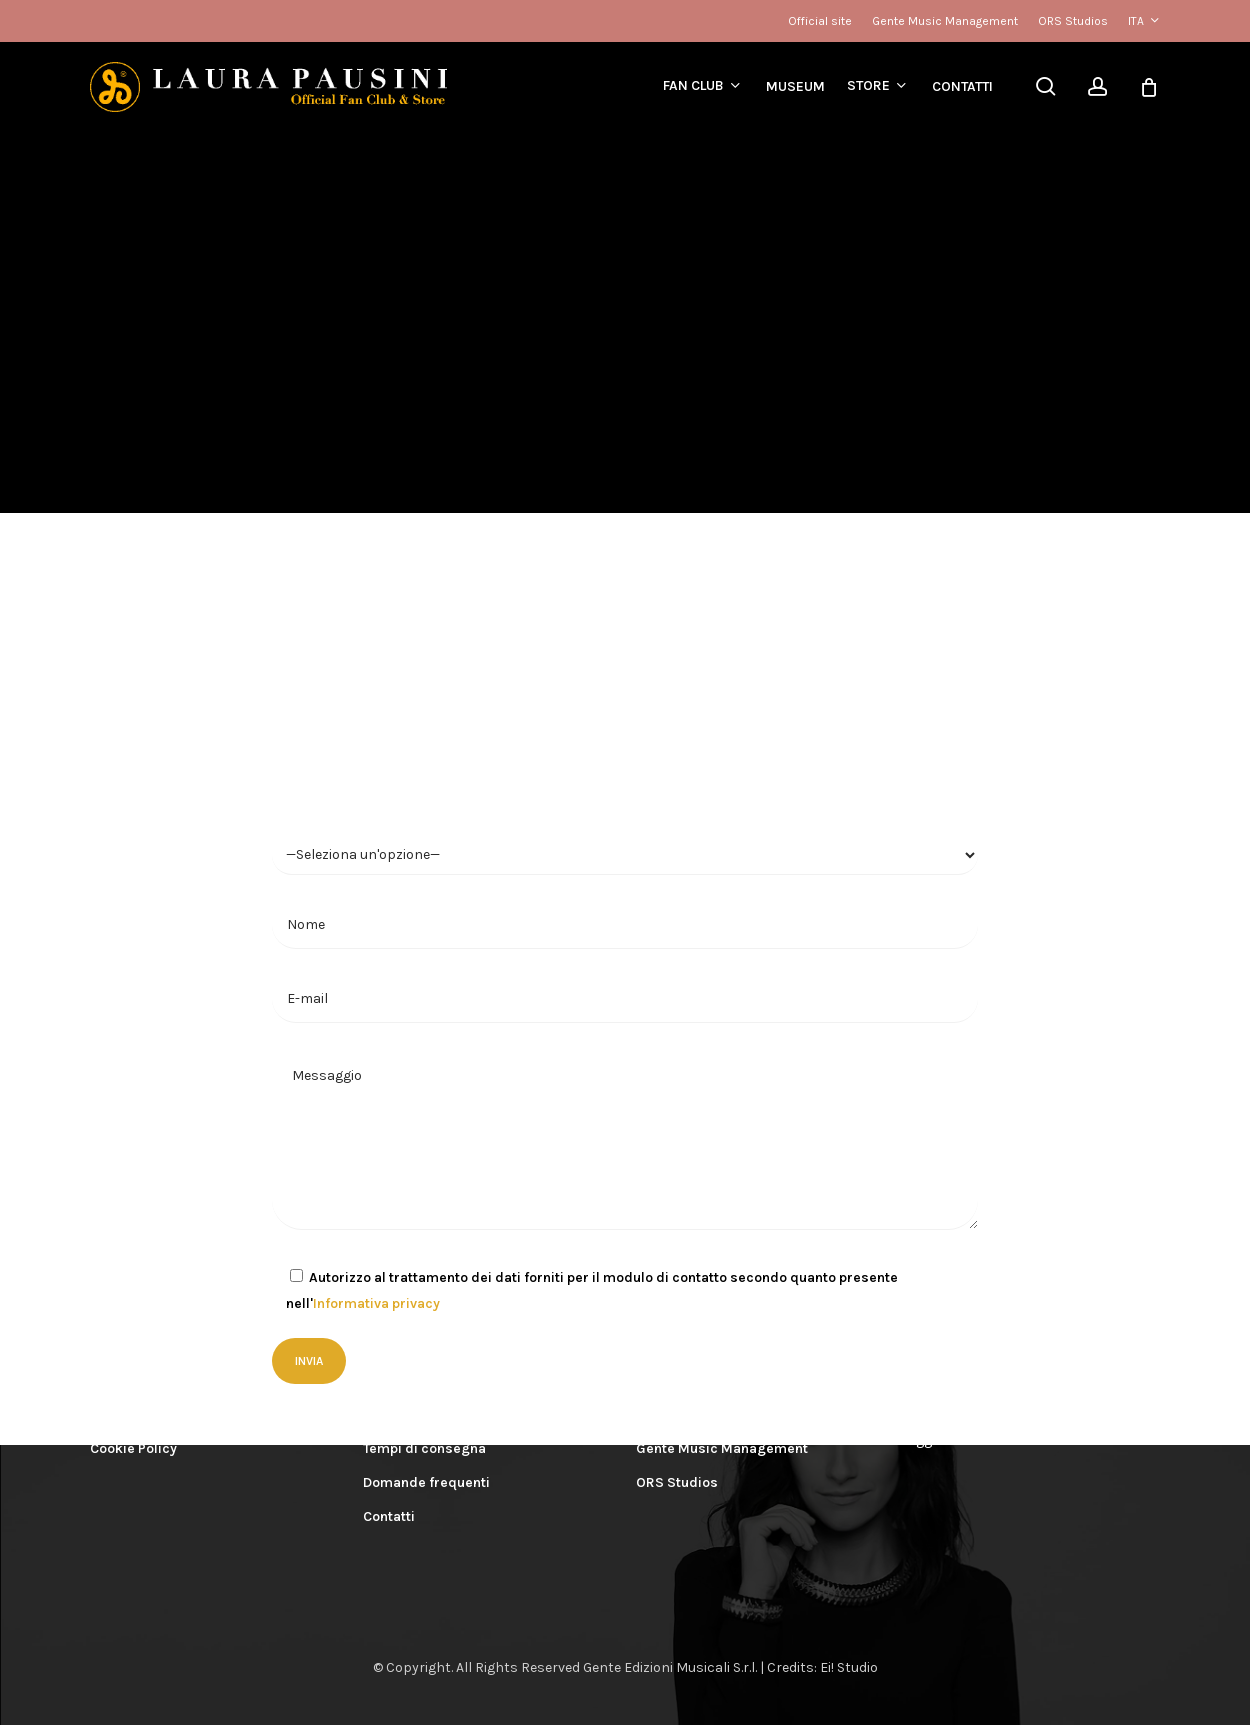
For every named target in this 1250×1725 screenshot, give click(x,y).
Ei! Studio (849, 1667)
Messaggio (625, 1139)
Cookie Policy (133, 1448)
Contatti (389, 1516)
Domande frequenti (426, 1482)
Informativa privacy (376, 1303)
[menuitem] (1143, 21)
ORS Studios (677, 1482)
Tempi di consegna (424, 1448)
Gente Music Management (722, 1448)
